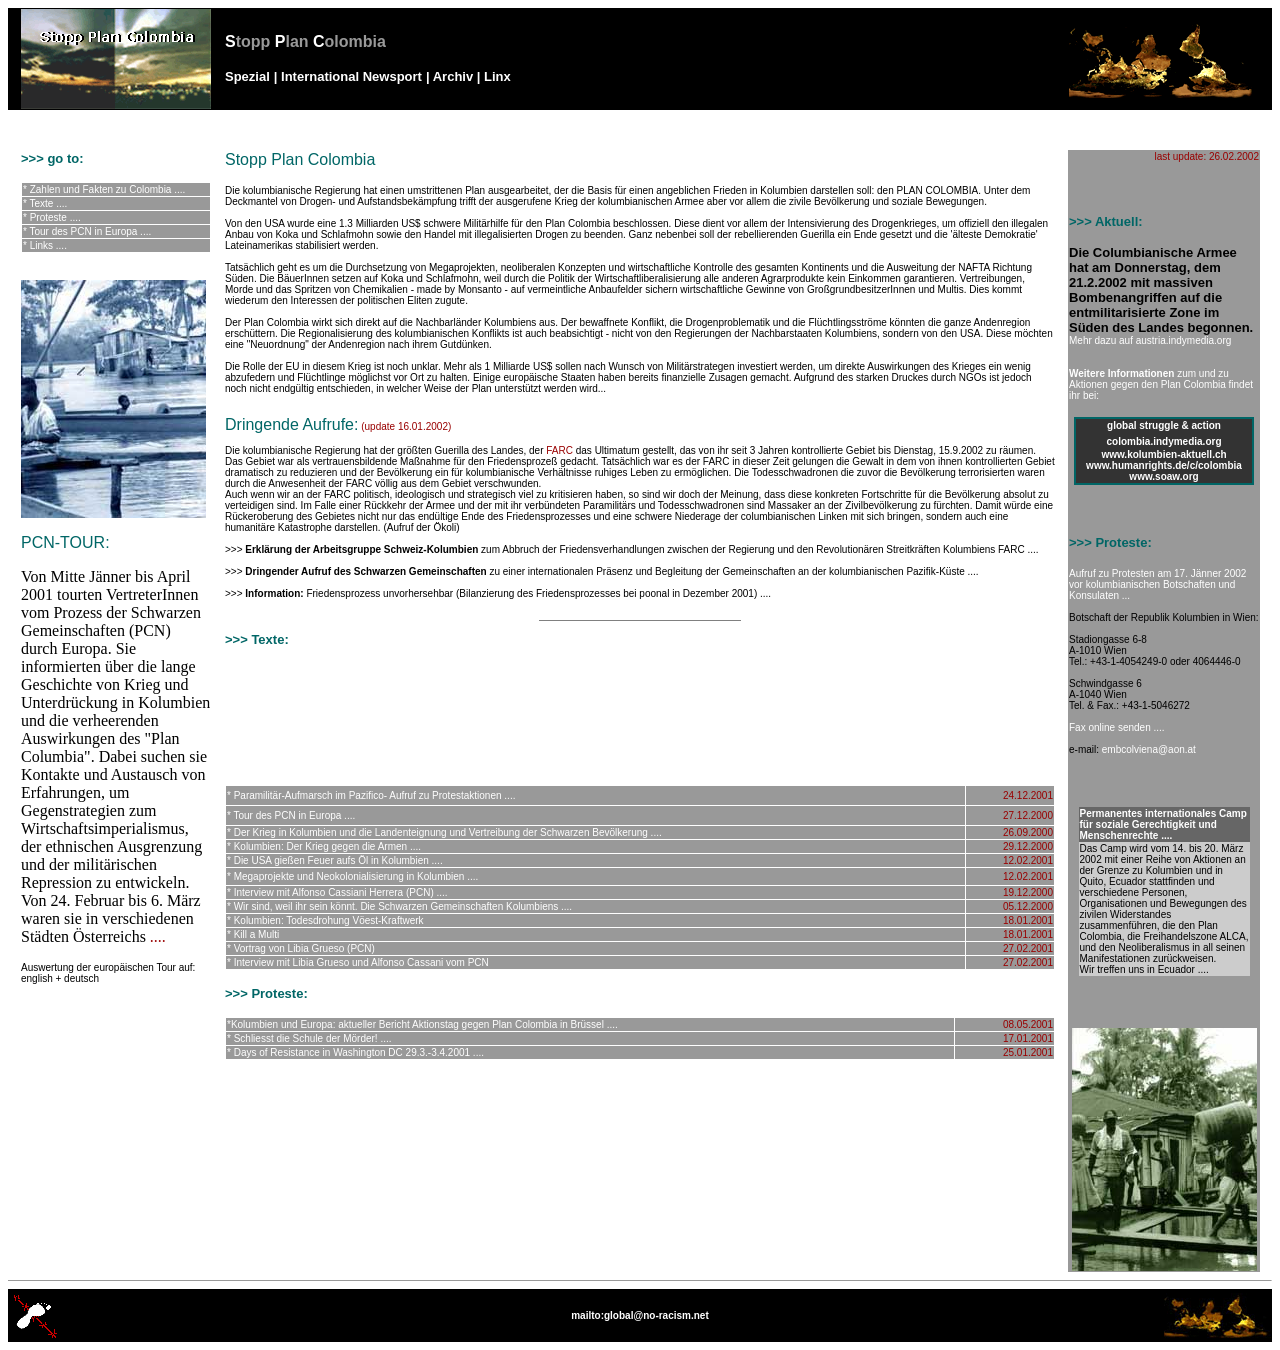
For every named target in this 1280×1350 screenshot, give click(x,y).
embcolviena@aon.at (1149, 749)
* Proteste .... (52, 217)
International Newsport (351, 76)
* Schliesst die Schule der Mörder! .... (309, 1038)
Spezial (247, 76)
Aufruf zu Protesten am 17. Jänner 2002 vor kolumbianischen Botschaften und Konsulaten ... (1157, 584)
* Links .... (45, 245)
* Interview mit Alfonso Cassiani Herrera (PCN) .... (337, 892)
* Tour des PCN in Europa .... (87, 231)
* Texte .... (45, 203)
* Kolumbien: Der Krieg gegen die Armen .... (324, 846)
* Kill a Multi (253, 934)
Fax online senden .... (1117, 727)
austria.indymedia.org (1184, 340)
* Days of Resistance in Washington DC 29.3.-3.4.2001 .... (355, 1052)
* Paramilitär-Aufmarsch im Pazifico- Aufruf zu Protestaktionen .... (371, 795)
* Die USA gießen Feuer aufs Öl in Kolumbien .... (335, 860)
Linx (497, 76)
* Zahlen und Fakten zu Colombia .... (104, 189)
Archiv (453, 76)
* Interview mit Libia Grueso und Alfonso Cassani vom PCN (358, 962)
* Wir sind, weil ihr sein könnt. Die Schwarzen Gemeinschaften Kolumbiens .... (399, 906)
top (1047, 1262)
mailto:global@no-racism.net (640, 1315)
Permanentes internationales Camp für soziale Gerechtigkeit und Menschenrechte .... (1163, 824)
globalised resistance (119, 120)
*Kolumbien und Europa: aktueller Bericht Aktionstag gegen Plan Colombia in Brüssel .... (422, 1024)
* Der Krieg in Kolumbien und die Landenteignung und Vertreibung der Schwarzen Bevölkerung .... (444, 832)
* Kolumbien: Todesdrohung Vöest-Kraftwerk (325, 920)
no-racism (43, 120)
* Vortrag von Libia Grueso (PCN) (301, 948)
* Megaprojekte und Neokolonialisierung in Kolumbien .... (352, 876)
